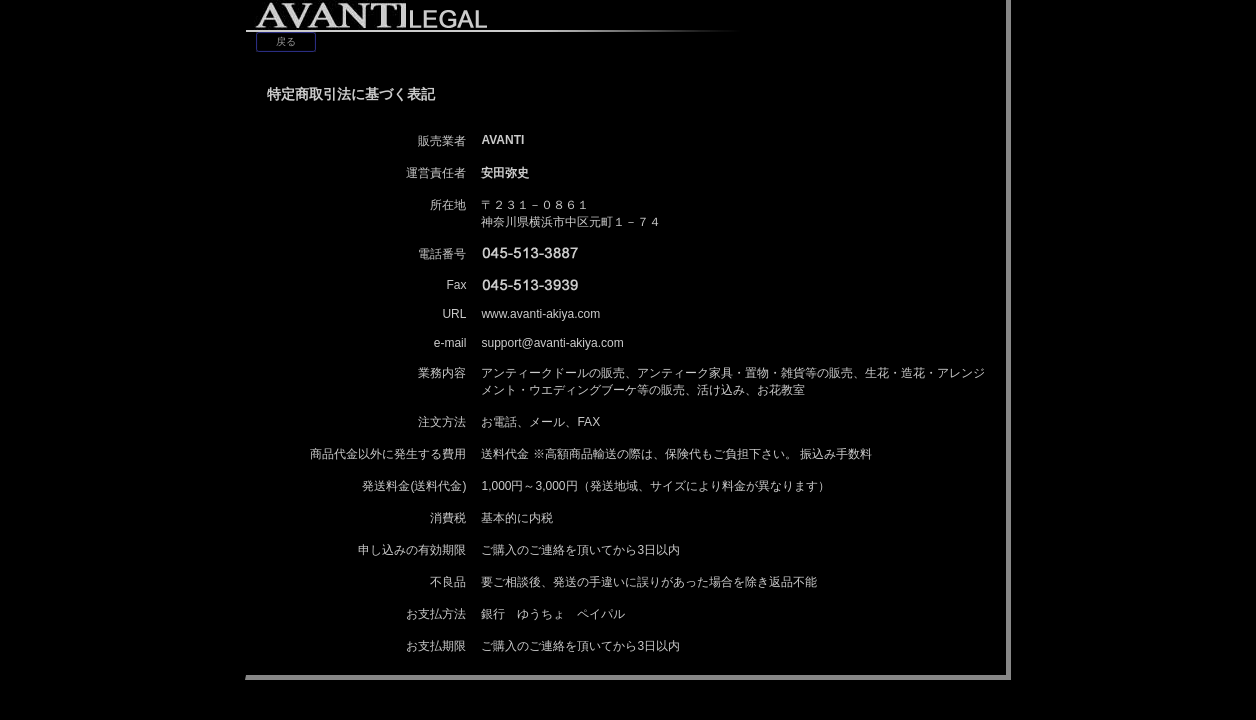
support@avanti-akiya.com (552, 343)
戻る (286, 41)
